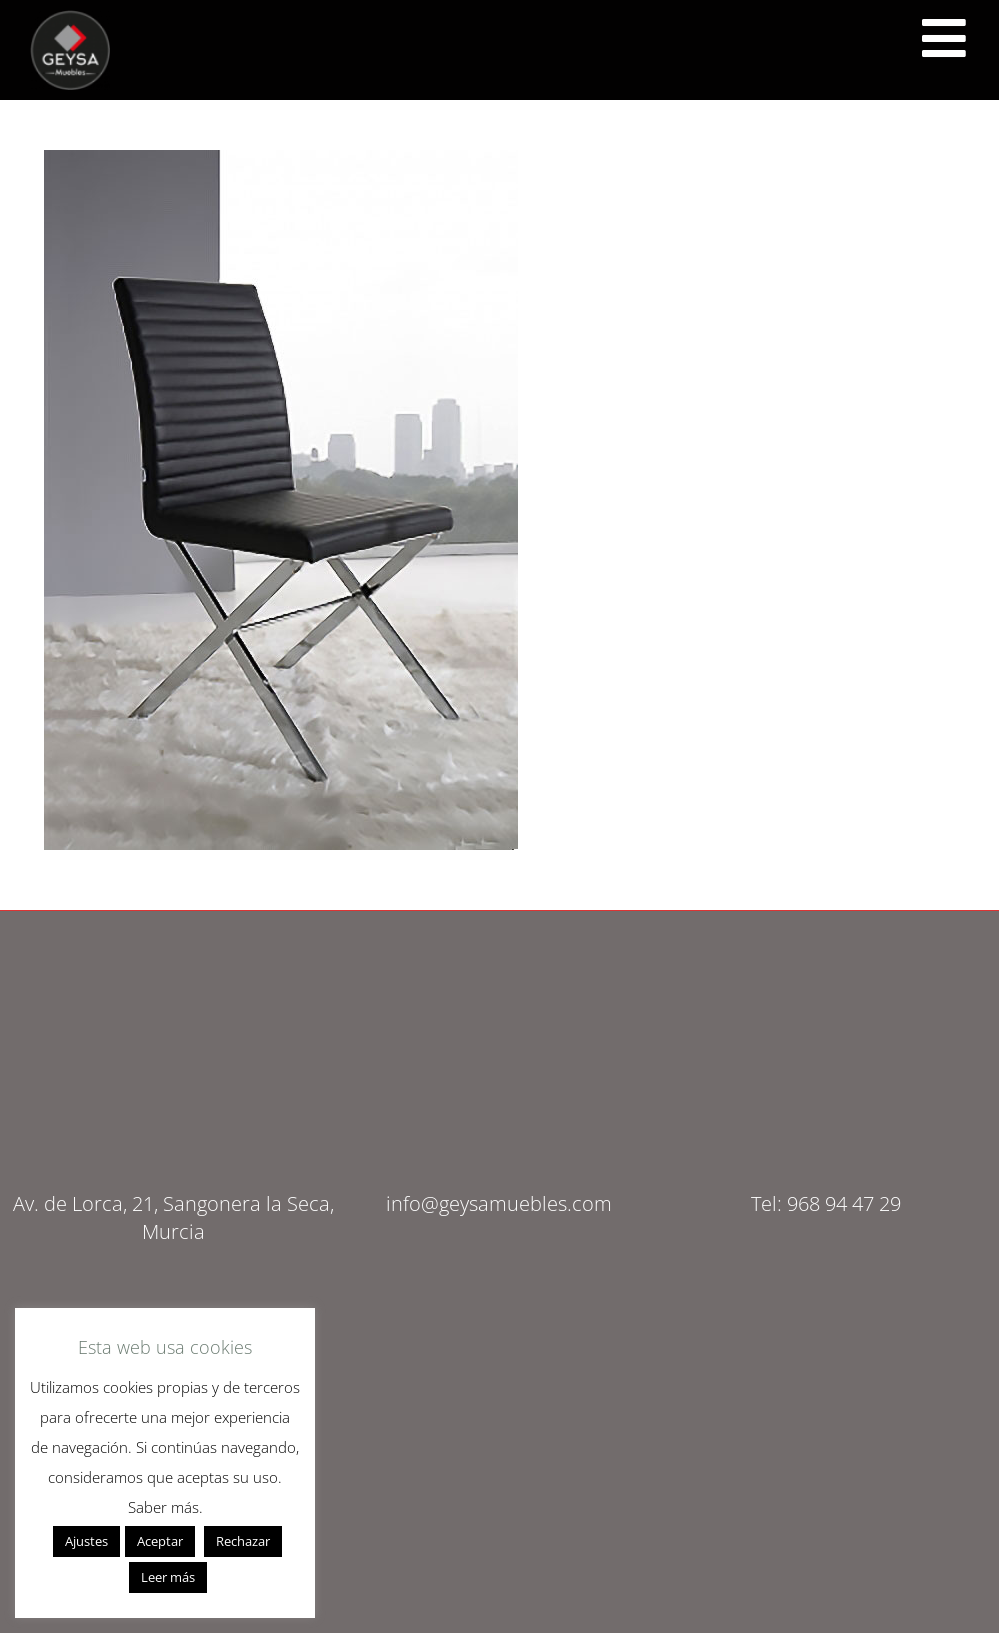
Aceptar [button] (160, 1541)
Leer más (168, 1577)
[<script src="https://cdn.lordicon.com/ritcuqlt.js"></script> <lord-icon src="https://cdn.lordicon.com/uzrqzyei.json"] (944, 38)
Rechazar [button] (243, 1541)
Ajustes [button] (86, 1541)
